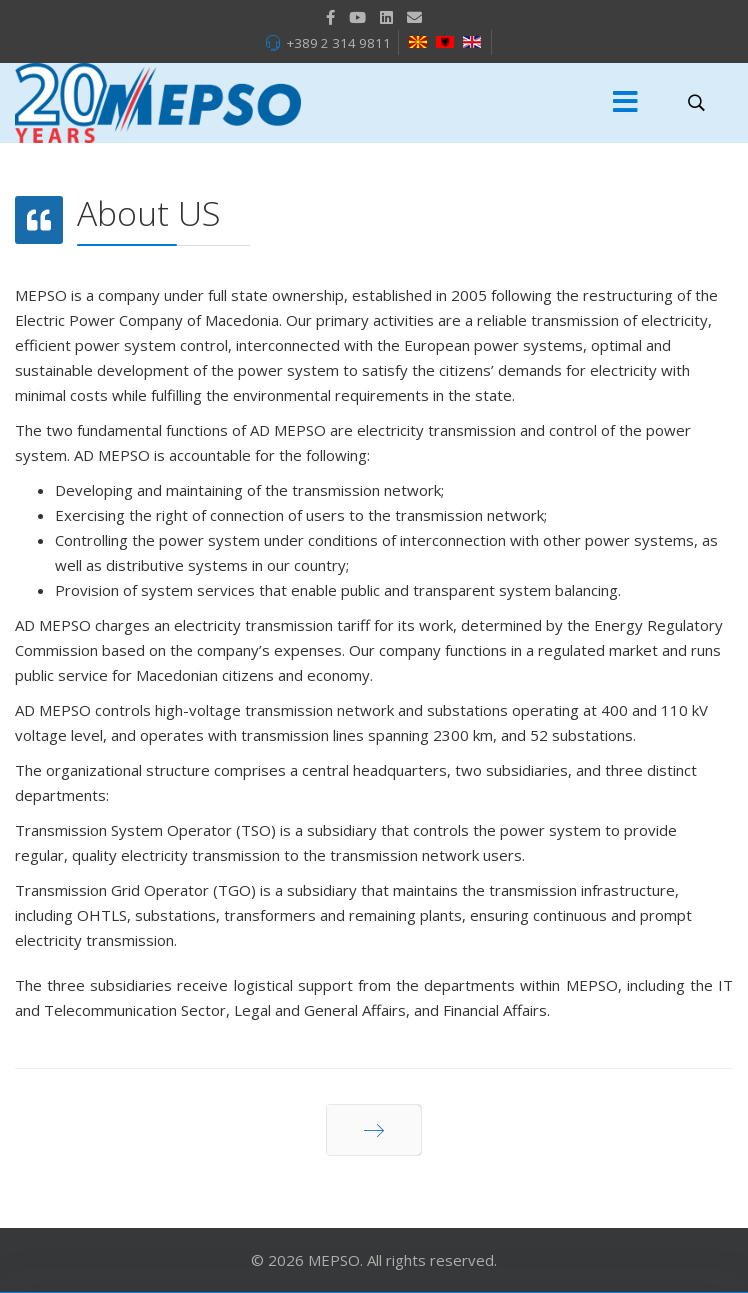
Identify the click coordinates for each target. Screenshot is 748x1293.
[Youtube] (357, 17)
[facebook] (330, 17)
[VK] (414, 17)
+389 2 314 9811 (338, 43)
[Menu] (626, 103)
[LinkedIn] (386, 17)
